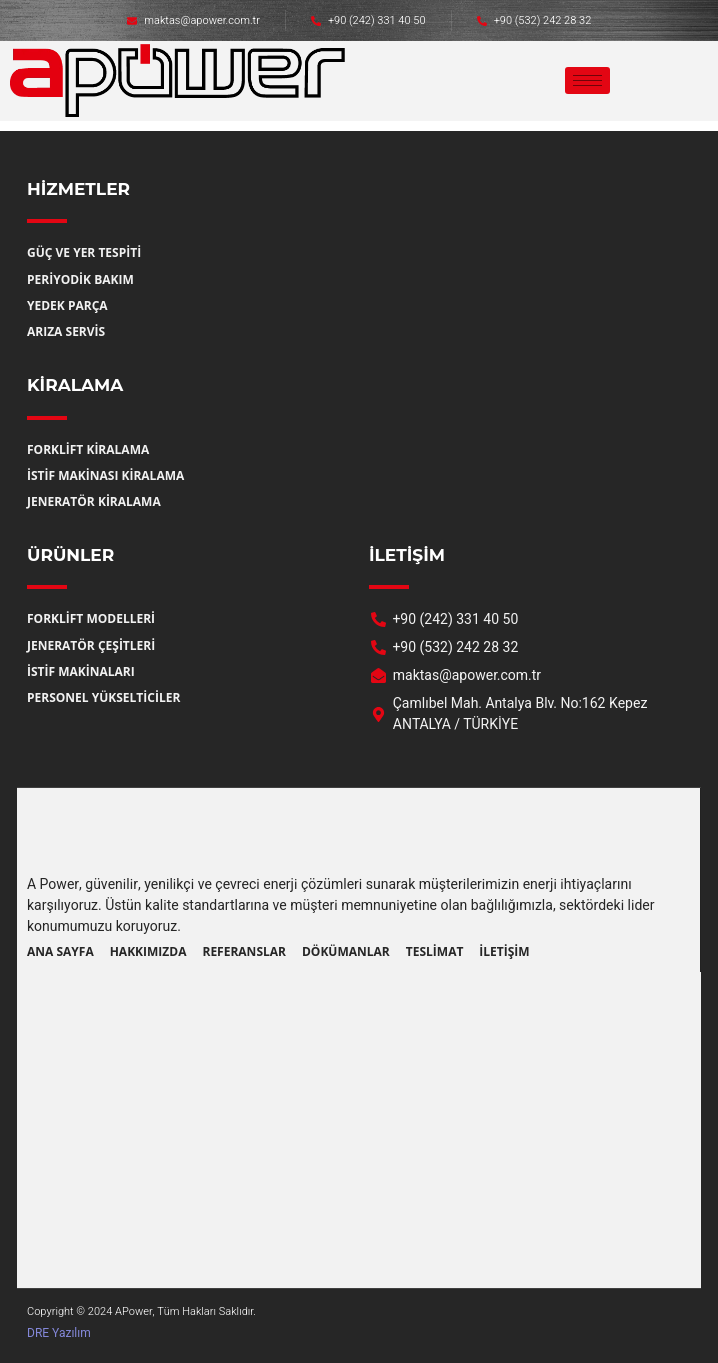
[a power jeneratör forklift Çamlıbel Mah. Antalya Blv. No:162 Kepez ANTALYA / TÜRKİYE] (359, 1120)
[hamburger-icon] (587, 80)
